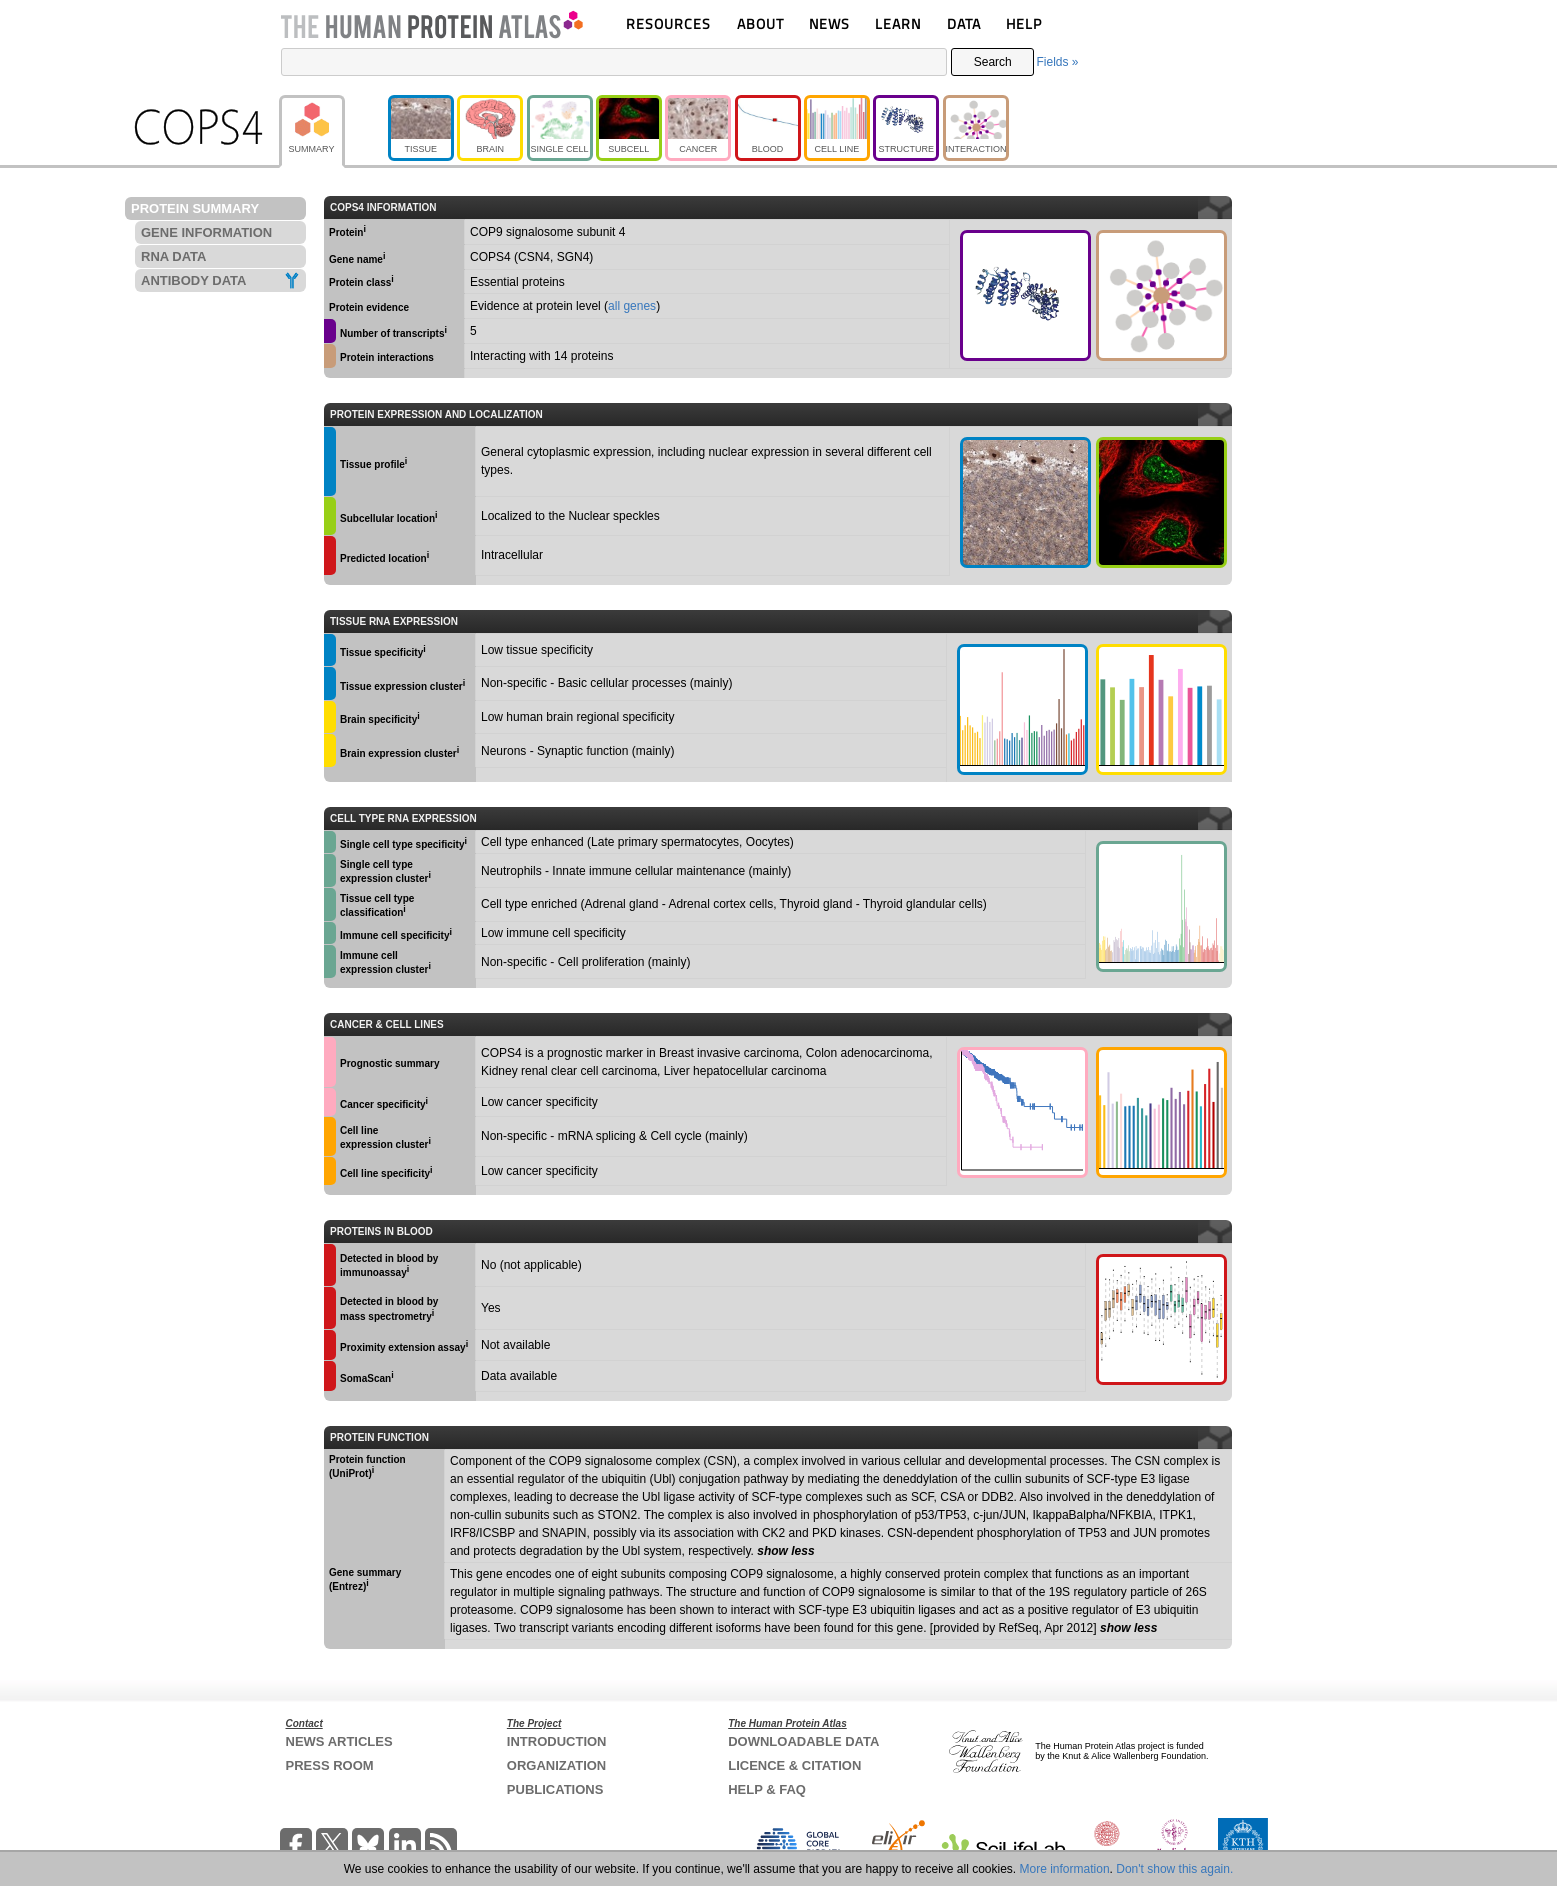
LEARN (898, 23)
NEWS (829, 23)
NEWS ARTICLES (339, 1741)
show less (785, 1551)
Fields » (1057, 62)
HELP (1024, 23)
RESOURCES (668, 23)
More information (1065, 1869)
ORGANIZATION (556, 1765)
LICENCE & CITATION (794, 1765)
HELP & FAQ (767, 1789)
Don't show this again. (1174, 1869)
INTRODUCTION (557, 1741)
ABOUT (760, 23)
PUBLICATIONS (555, 1789)
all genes (632, 306)
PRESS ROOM (330, 1765)
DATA (964, 23)
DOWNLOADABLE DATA (803, 1741)
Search (993, 62)
